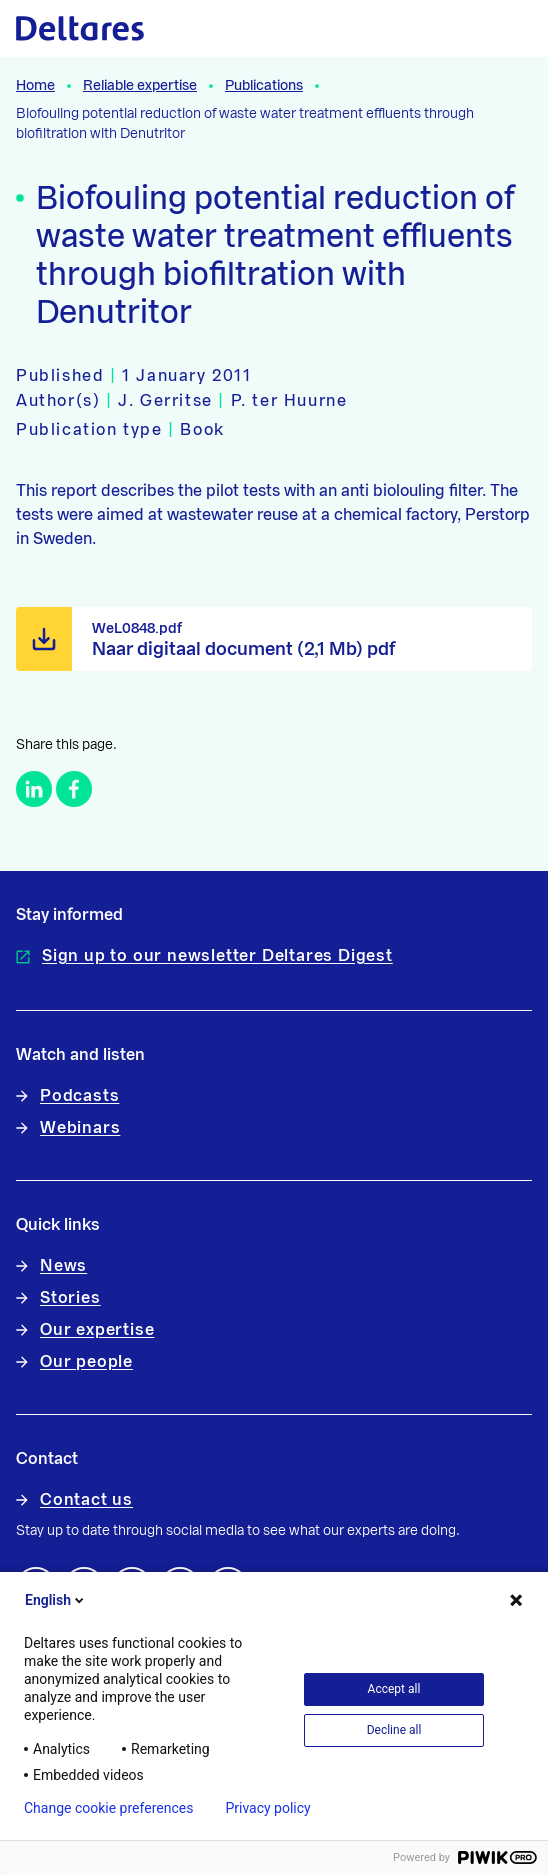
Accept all (394, 1689)
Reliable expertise (140, 86)
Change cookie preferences (108, 1808)
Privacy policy (267, 1808)
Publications (264, 86)
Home (35, 86)
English (56, 1600)
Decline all (394, 1730)
